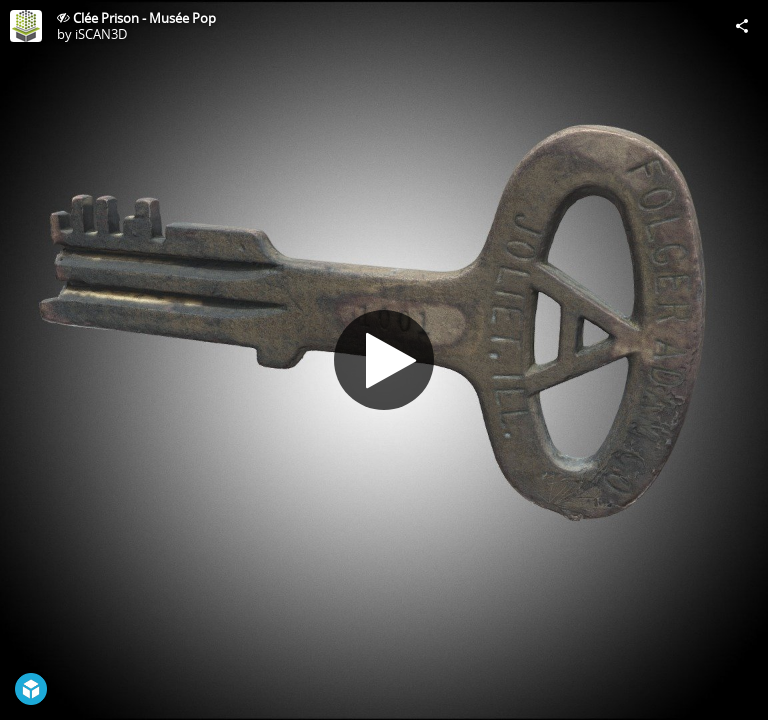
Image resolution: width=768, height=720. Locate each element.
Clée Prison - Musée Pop (144, 18)
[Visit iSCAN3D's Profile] (26, 26)
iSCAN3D (101, 34)
